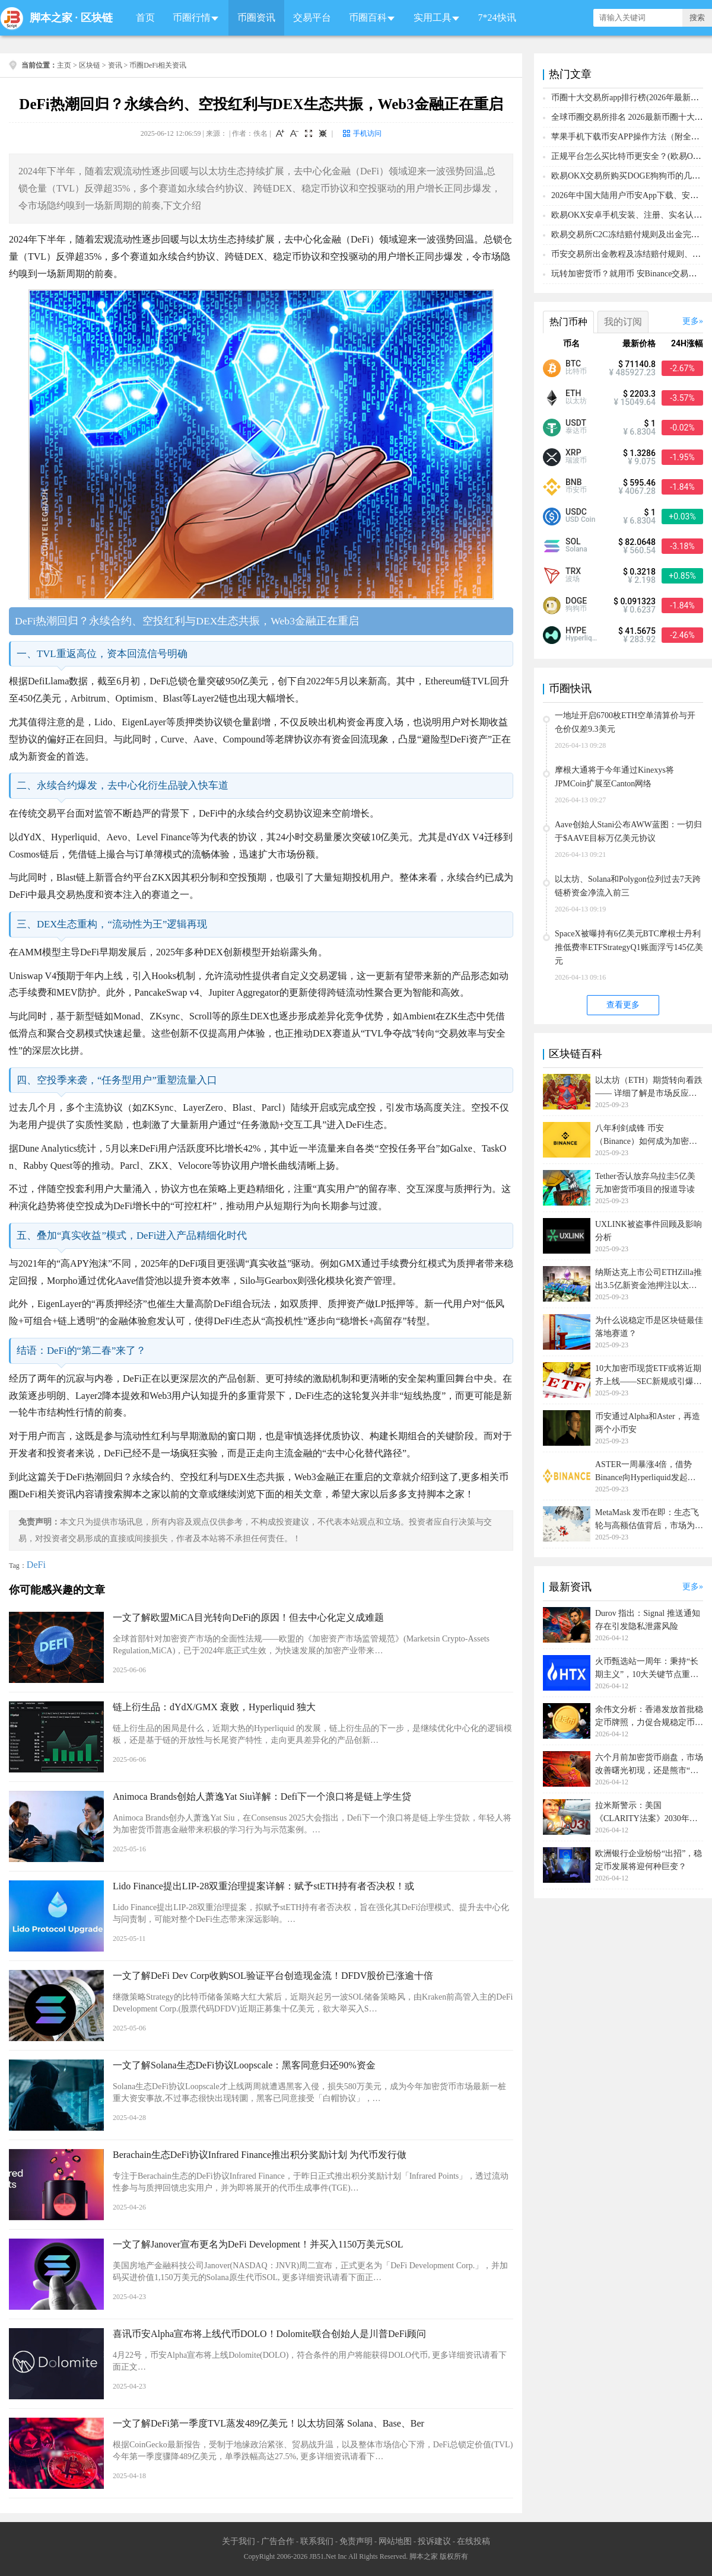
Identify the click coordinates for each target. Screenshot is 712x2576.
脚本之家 (51, 18)
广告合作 (277, 2541)
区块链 (97, 18)
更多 (690, 321)
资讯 (115, 65)
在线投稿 (473, 2541)
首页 (145, 17)
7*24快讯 (497, 17)
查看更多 (623, 1004)
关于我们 (238, 2541)
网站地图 (395, 2541)
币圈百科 (368, 17)
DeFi (36, 1565)
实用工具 (433, 17)
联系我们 (316, 2541)
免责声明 (356, 2541)
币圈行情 (192, 17)
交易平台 (312, 17)
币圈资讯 (256, 17)
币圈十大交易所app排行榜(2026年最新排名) (630, 97)
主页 (64, 65)
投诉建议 (434, 2541)
